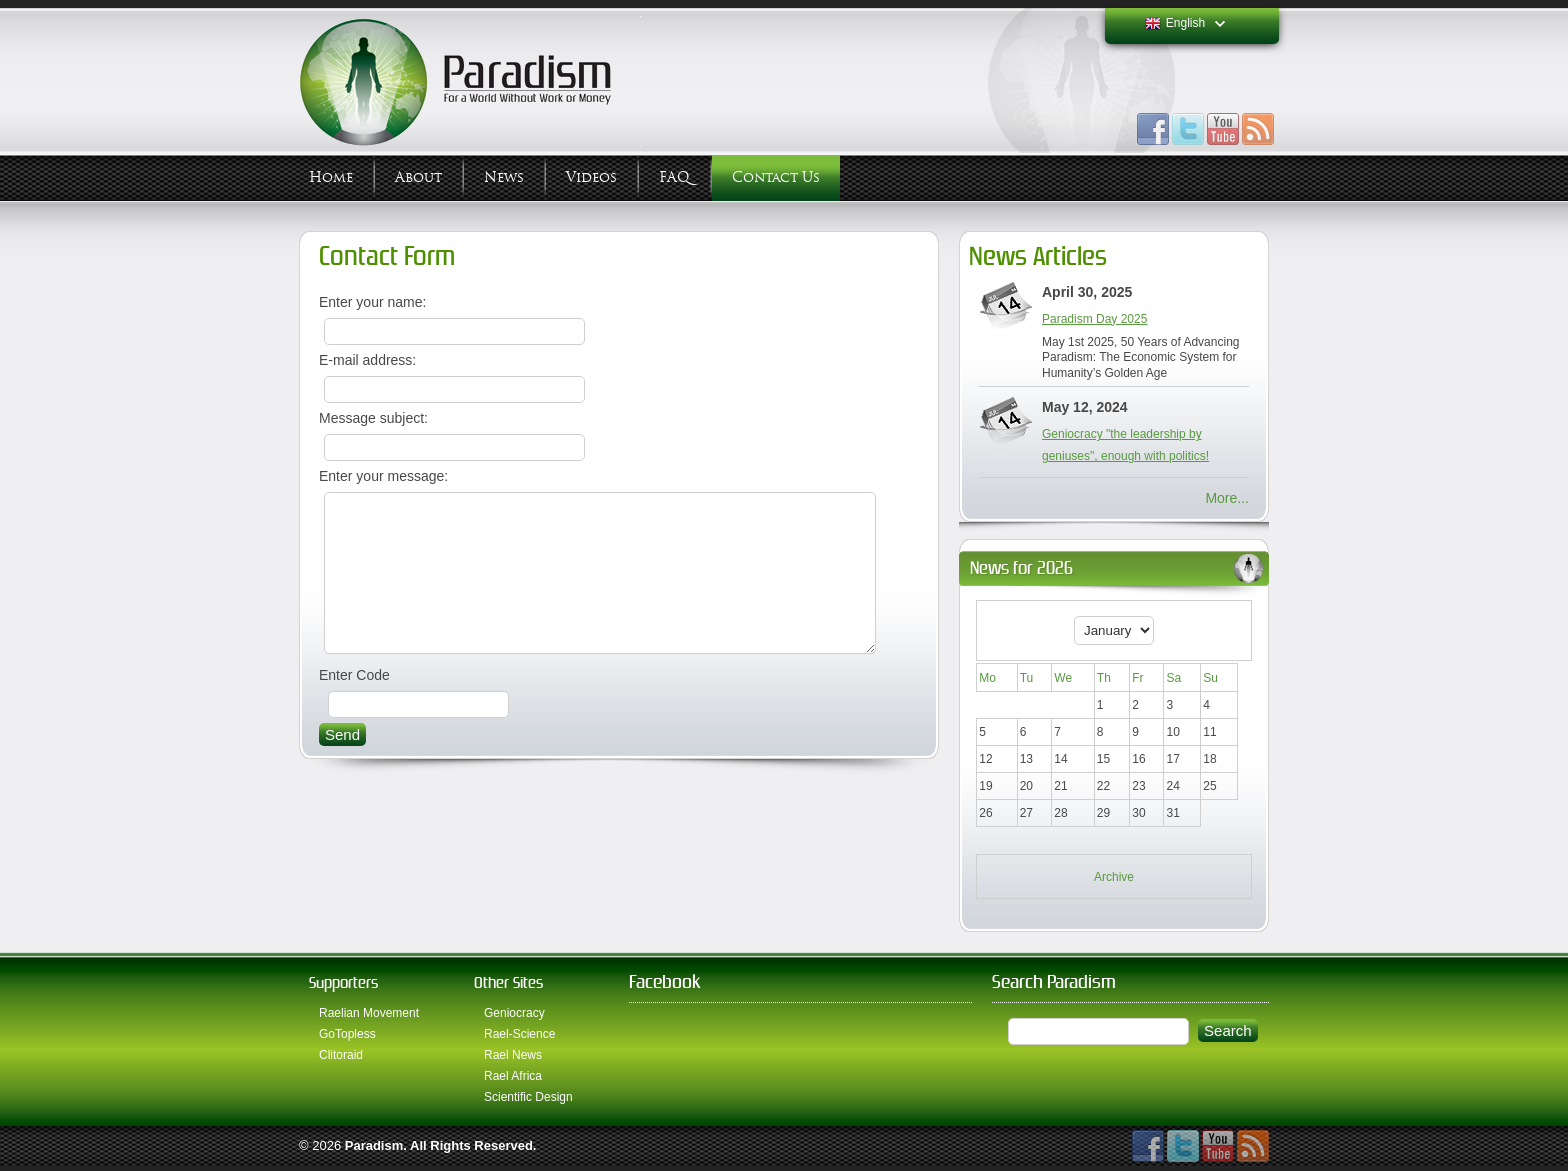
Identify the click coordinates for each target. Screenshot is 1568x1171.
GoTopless (347, 1034)
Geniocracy (514, 1013)
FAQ (674, 177)
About (418, 177)
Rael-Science (519, 1034)
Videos (591, 177)
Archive (1114, 877)
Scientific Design (528, 1097)
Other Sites (508, 982)
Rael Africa (513, 1076)
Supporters (343, 982)
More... (1227, 498)
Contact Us (776, 177)
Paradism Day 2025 (1094, 319)
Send (342, 764)
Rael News (513, 1055)
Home (331, 177)
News (504, 177)
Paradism (374, 1145)
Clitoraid (341, 1055)
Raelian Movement (369, 1013)
